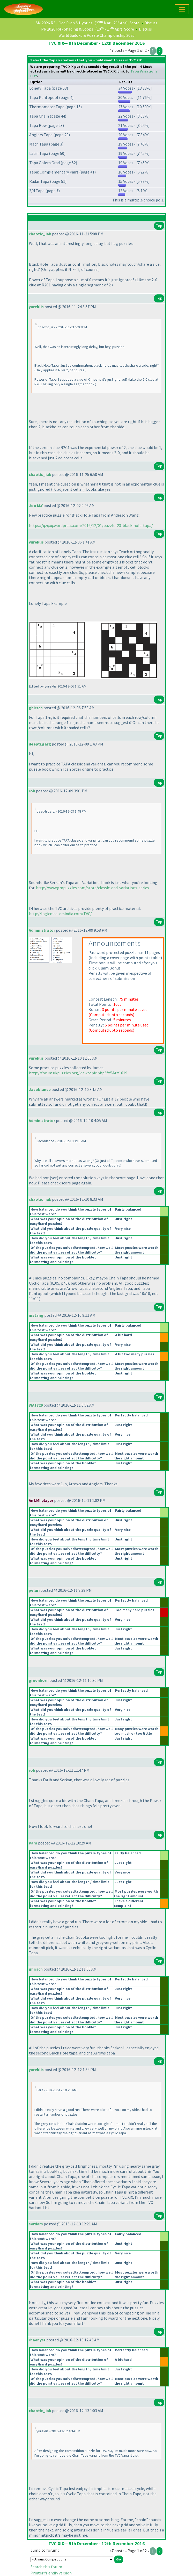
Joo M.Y (36, 505)
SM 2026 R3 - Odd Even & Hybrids (64, 22)
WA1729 (36, 1405)
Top (159, 225)
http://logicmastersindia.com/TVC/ (60, 913)
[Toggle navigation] (182, 9)
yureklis (36, 306)
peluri (34, 1590)
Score (134, 22)
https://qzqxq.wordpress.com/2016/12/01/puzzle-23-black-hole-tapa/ (91, 525)
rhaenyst (37, 2339)
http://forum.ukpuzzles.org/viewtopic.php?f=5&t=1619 (78, 1072)
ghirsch (36, 707)
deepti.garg (40, 744)
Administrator (42, 930)
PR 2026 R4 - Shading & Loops (67, 29)
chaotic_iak (40, 233)
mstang (36, 1315)
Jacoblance (40, 1089)
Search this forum (46, 2566)
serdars (36, 2223)
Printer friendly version (51, 2572)
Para (33, 1843)
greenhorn (39, 1680)
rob (32, 790)
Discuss (150, 22)
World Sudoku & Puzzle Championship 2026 (96, 35)
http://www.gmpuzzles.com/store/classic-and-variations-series (92, 887)
